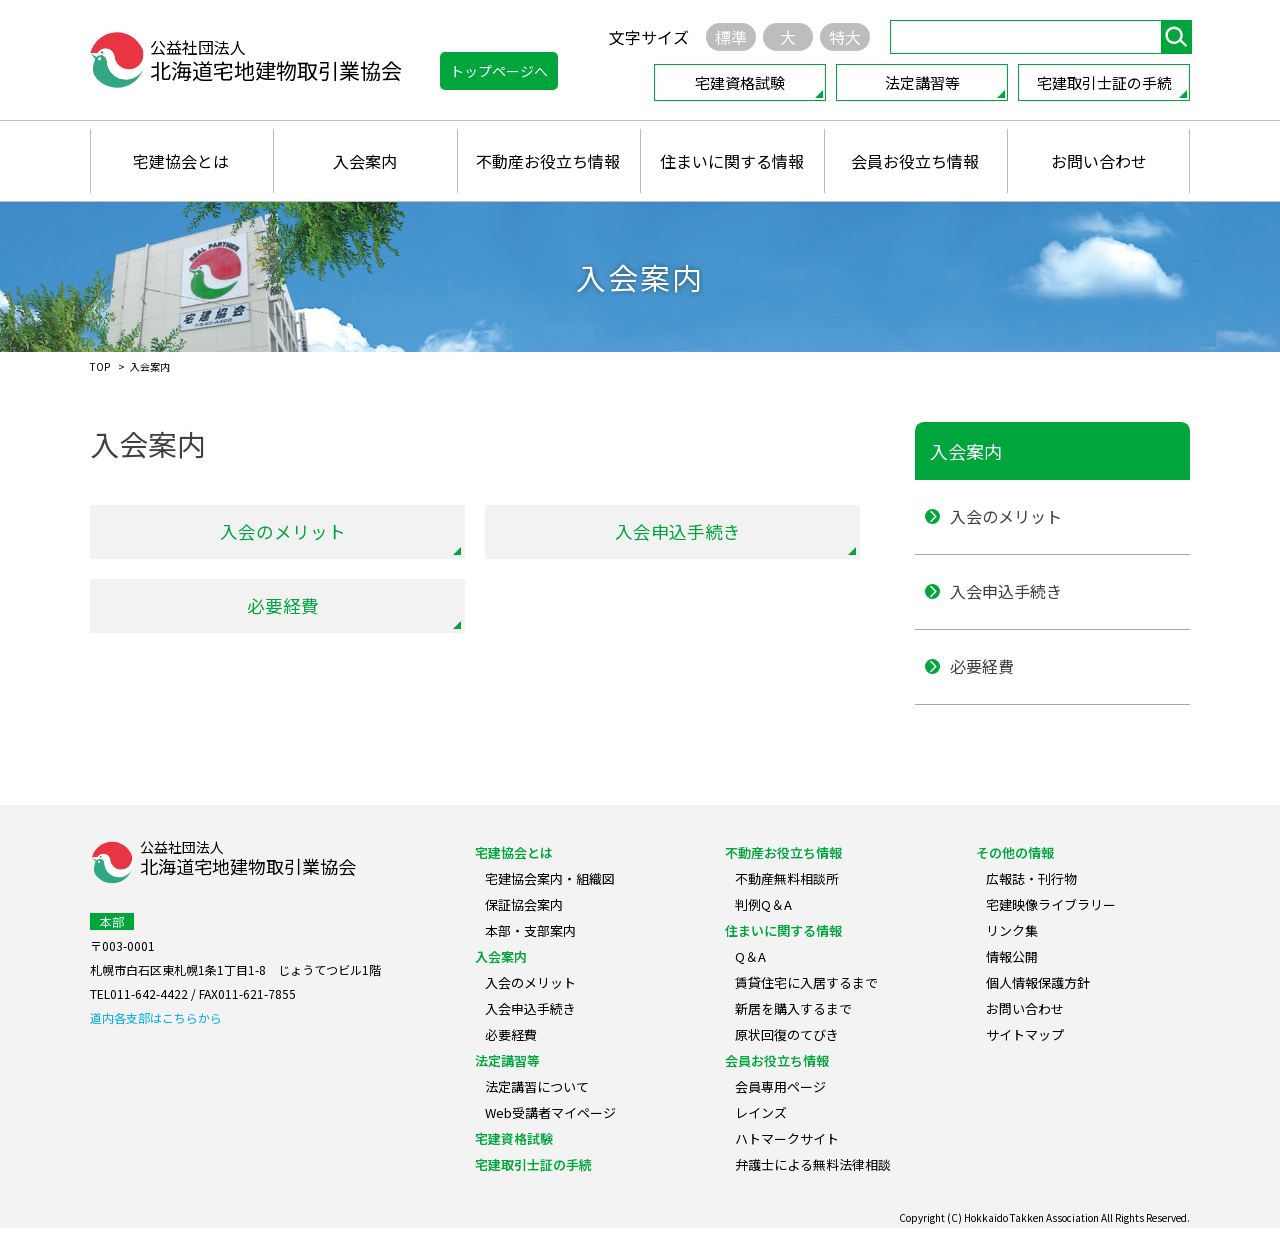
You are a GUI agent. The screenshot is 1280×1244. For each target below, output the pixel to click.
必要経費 (283, 605)
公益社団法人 (248, 875)
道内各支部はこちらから (156, 1033)
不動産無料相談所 (787, 894)
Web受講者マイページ (550, 1128)
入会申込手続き (678, 531)
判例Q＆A (763, 920)
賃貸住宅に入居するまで (806, 998)
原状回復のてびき (787, 1050)
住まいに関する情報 (732, 161)
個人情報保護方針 (1038, 998)
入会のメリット (283, 531)
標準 (731, 37)
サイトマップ (1025, 1050)
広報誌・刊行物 (1031, 894)
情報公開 (1012, 972)
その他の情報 (1015, 868)
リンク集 (1012, 946)
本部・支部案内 (530, 946)
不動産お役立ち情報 (548, 161)
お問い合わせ (1099, 161)
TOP (100, 366)
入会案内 (365, 161)
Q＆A (750, 972)
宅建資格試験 (740, 82)
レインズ (761, 1128)
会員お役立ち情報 (915, 161)
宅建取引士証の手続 (1104, 82)
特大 (845, 37)
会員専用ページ (780, 1102)
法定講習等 (922, 82)
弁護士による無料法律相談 (813, 1180)
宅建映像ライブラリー (1051, 920)
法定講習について (537, 1102)
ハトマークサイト (787, 1154)
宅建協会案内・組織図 (550, 894)
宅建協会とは (181, 161)
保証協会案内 (524, 920)
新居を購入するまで (793, 1024)
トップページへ (499, 71)
